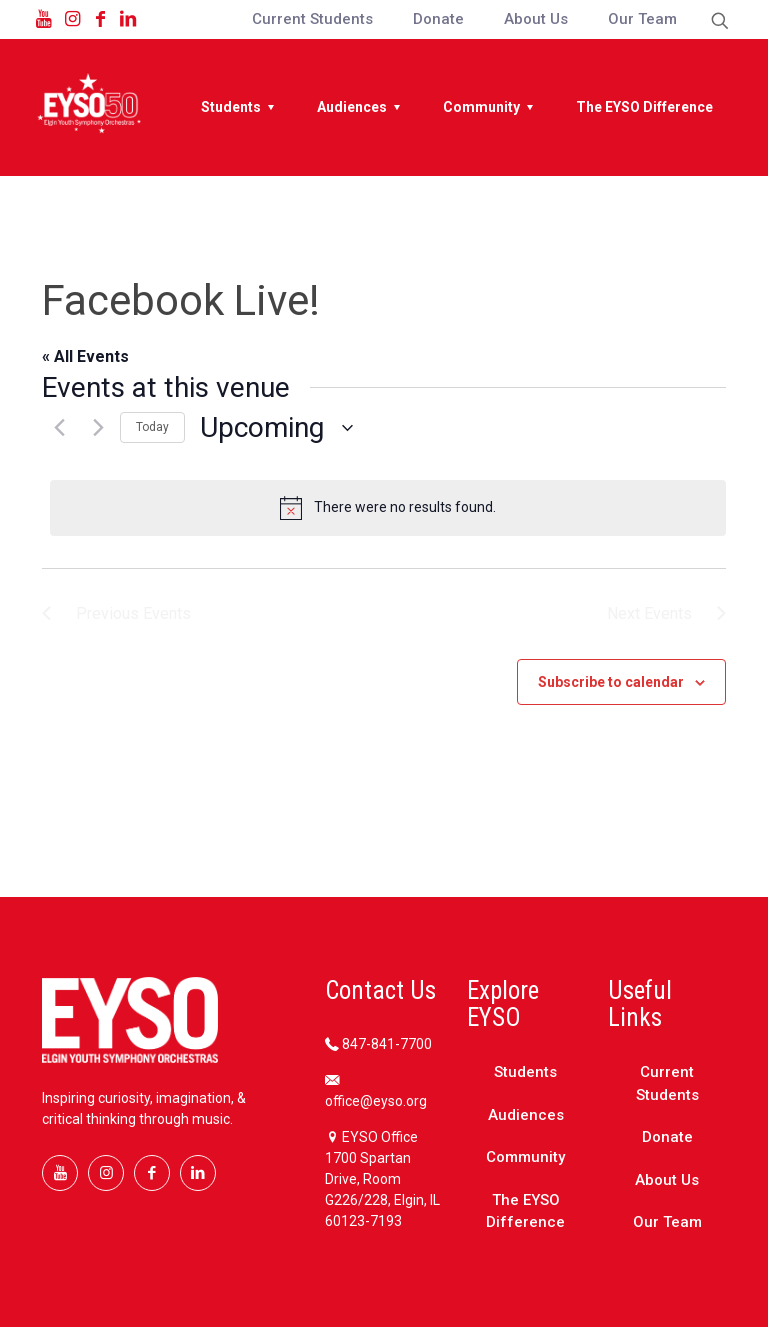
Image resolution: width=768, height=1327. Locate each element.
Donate (667, 1137)
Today (152, 427)
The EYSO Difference (525, 1211)
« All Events (85, 356)
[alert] (388, 508)
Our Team (667, 1222)
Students (525, 1072)
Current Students (667, 1083)
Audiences (526, 1115)
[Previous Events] (54, 428)
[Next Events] (93, 428)
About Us (667, 1180)
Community (525, 1157)
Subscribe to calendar (611, 682)
